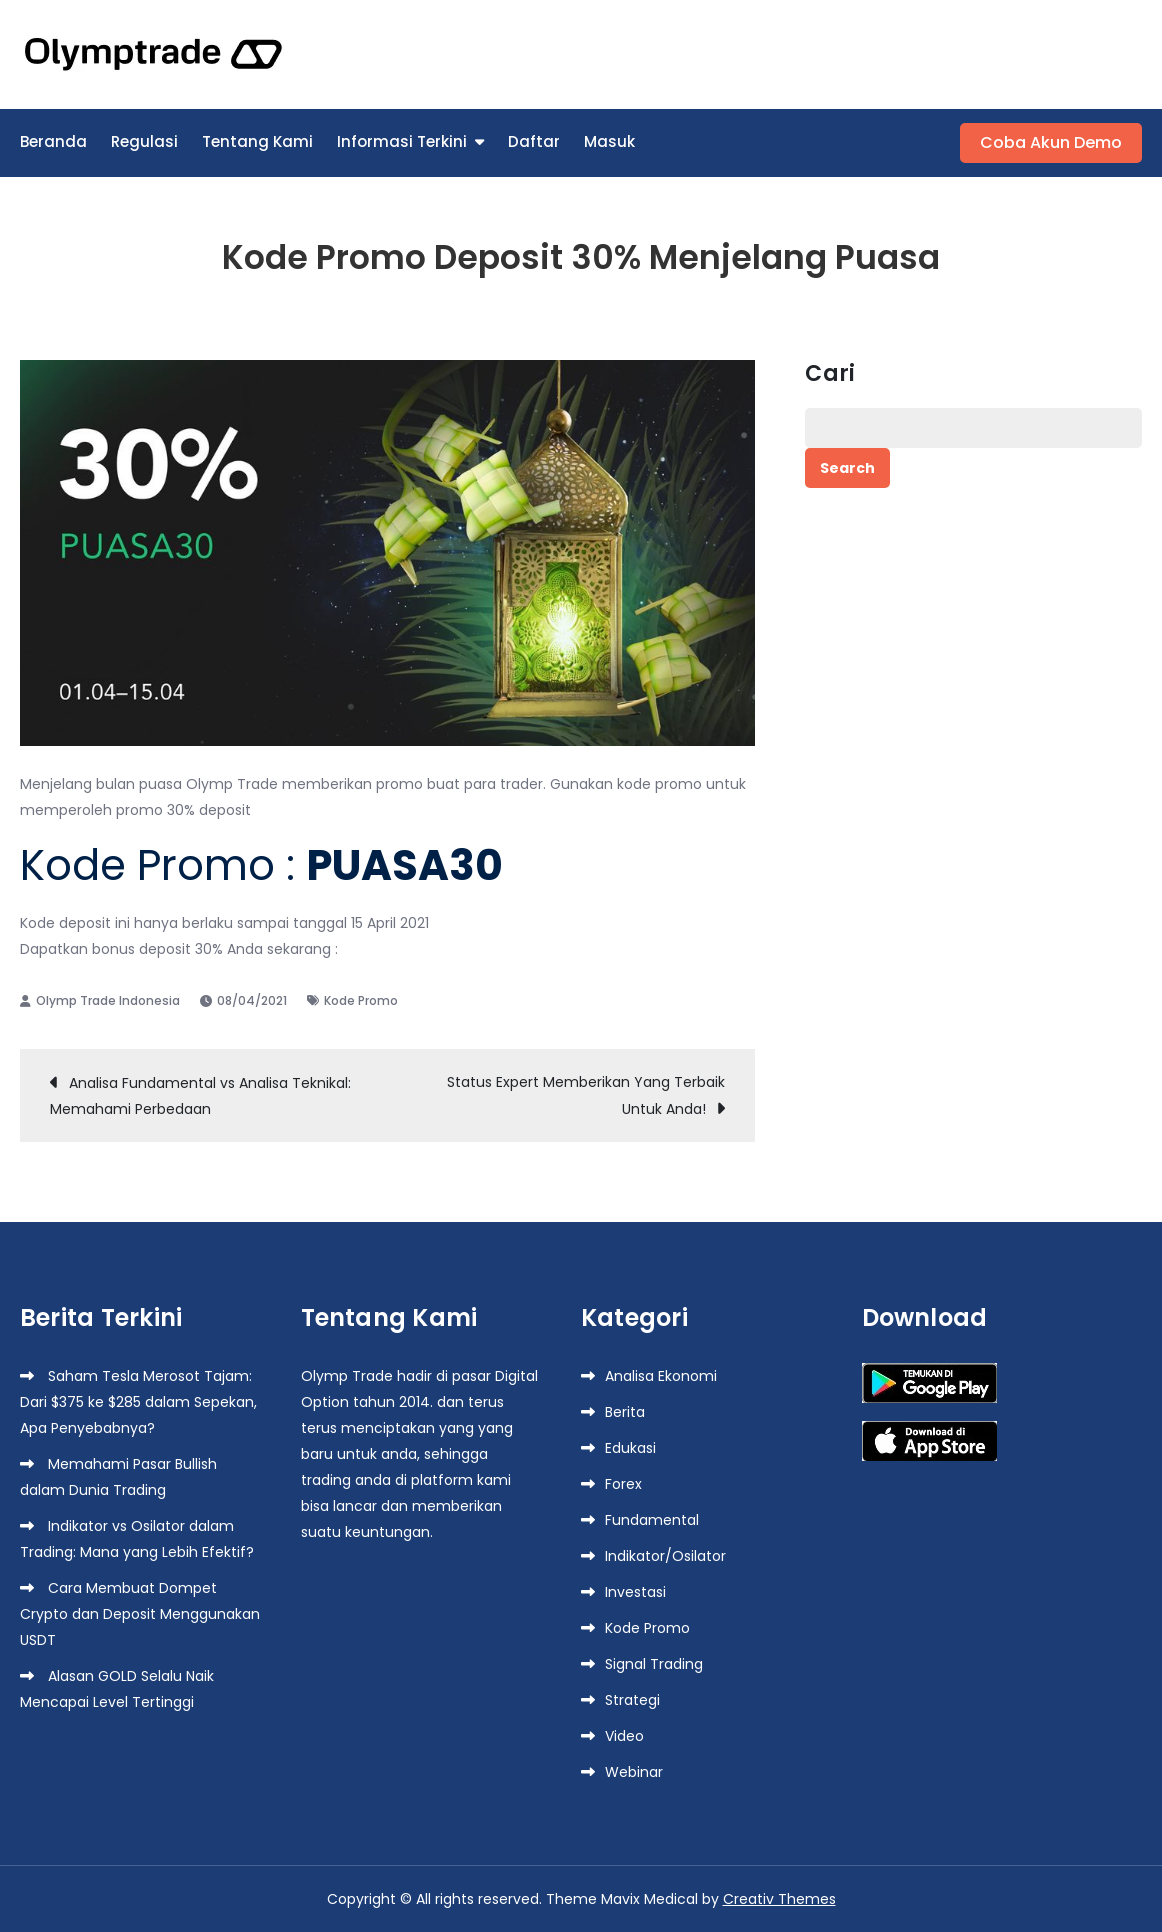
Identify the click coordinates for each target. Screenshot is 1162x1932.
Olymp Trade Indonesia (108, 1000)
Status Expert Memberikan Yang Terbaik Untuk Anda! (586, 1095)
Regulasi (144, 141)
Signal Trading (654, 1664)
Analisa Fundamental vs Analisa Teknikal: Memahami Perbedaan (200, 1096)
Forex (623, 1484)
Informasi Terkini (402, 141)
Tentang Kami (257, 141)
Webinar (634, 1772)
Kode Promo (361, 1000)
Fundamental (652, 1520)
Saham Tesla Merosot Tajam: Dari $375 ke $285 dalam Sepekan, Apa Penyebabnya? (138, 1402)
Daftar (534, 141)
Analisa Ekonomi (661, 1376)
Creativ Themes (779, 1899)
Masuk (609, 141)
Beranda (53, 141)
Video (624, 1736)
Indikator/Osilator (665, 1556)
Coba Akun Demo (1051, 142)
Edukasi (630, 1448)
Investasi (635, 1592)
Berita (625, 1412)
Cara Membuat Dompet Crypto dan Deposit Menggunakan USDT (140, 1614)
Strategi (632, 1700)
